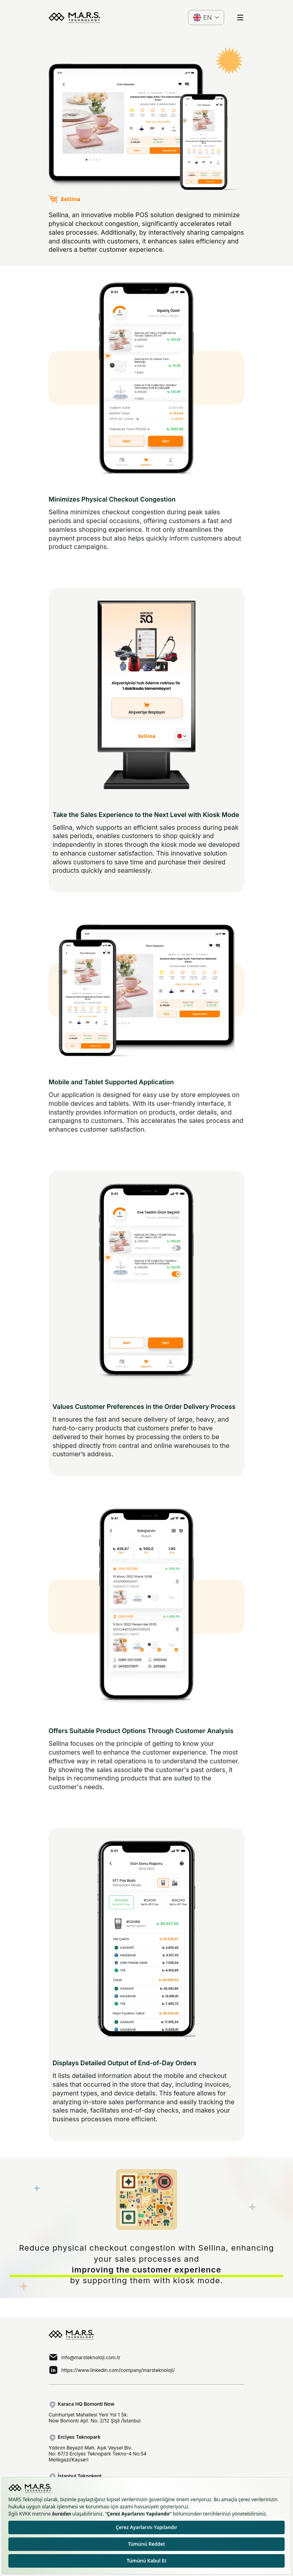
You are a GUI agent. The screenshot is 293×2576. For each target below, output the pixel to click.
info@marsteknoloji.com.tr (90, 2357)
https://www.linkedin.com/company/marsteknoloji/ (118, 2370)
